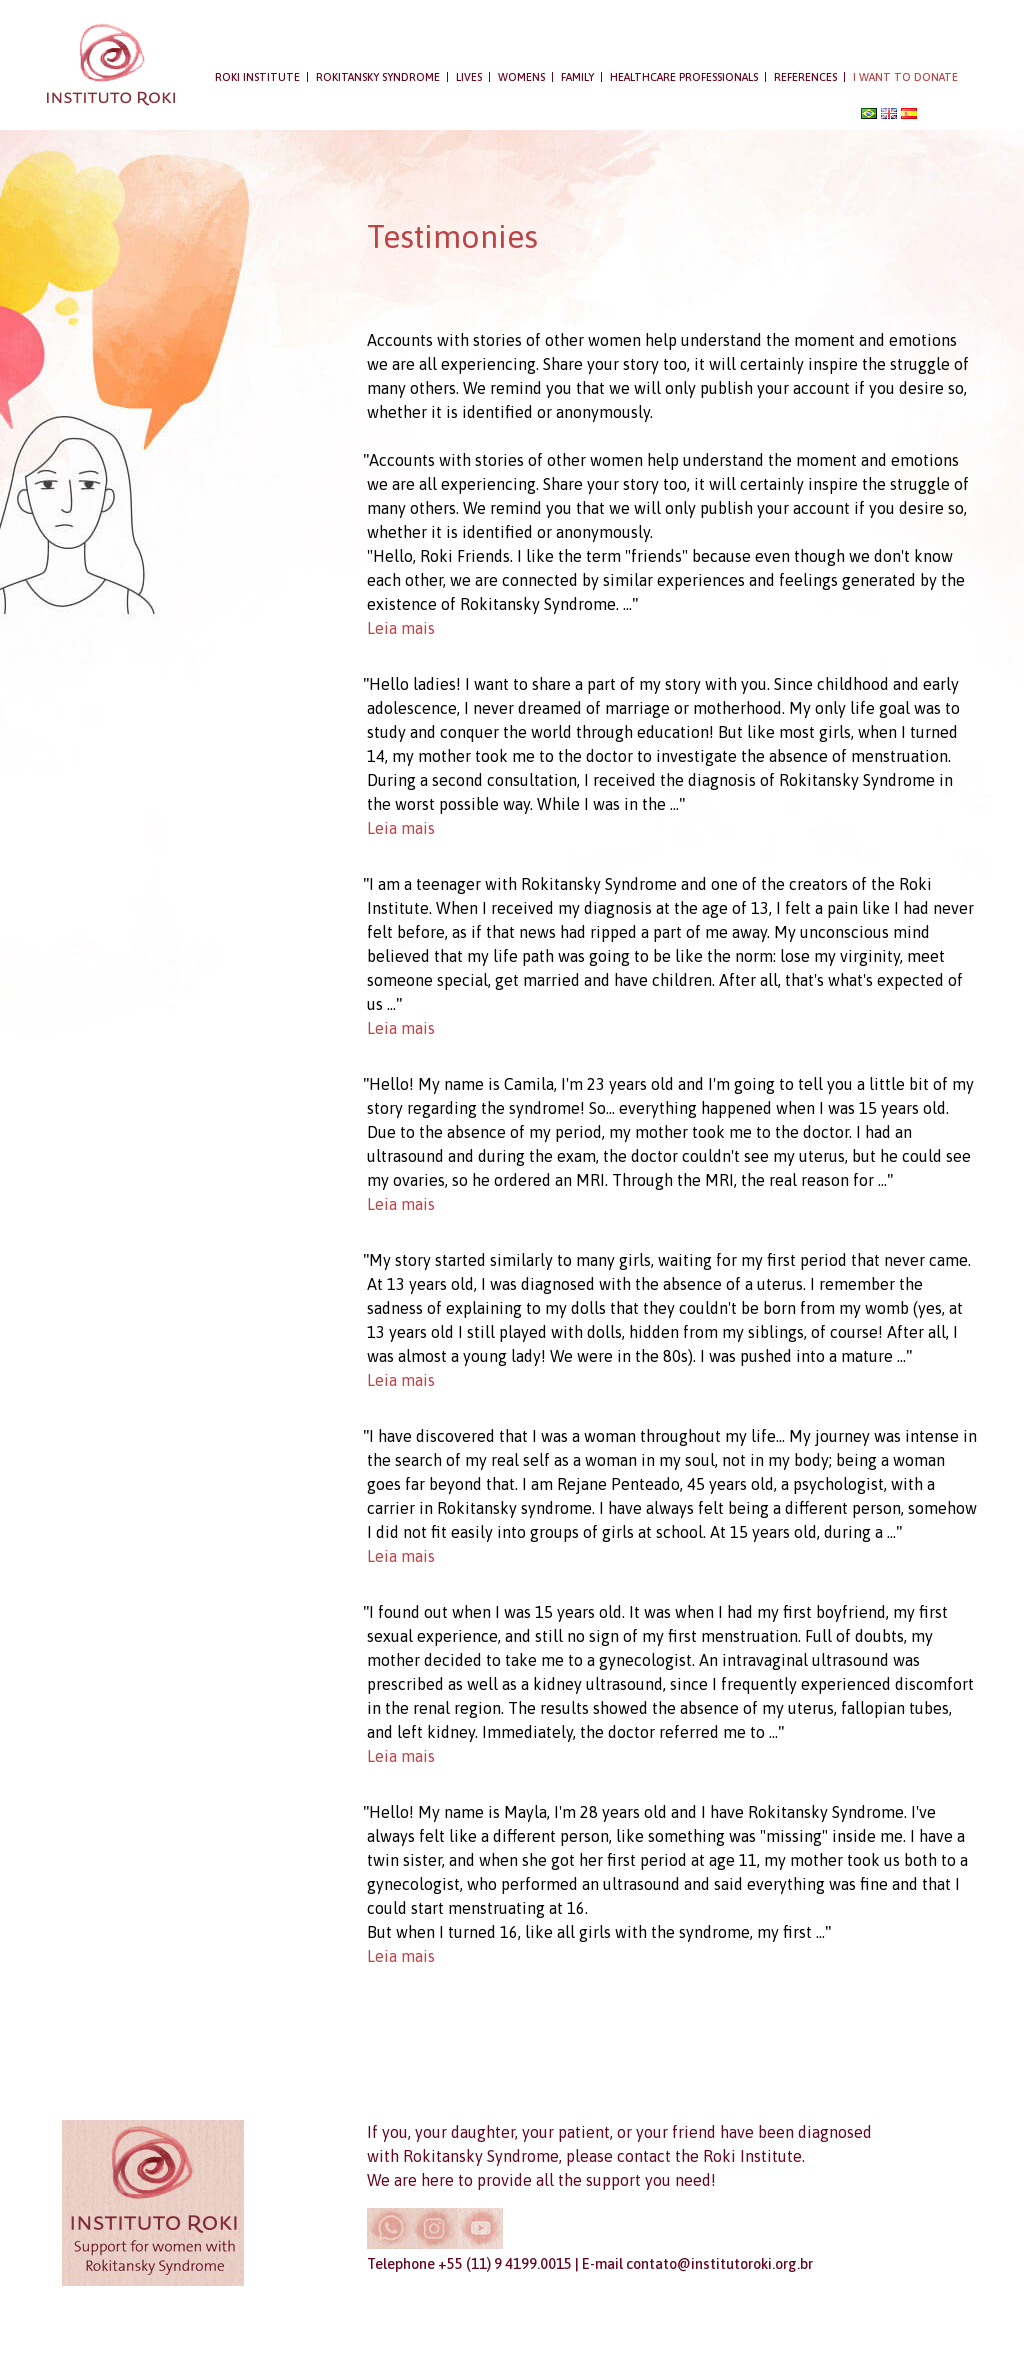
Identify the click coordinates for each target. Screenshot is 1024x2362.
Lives (469, 77)
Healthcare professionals (684, 77)
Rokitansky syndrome (378, 77)
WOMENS (521, 77)
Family (577, 77)
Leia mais (401, 628)
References (805, 77)
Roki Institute (257, 77)
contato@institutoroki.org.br (719, 2264)
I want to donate (905, 77)
